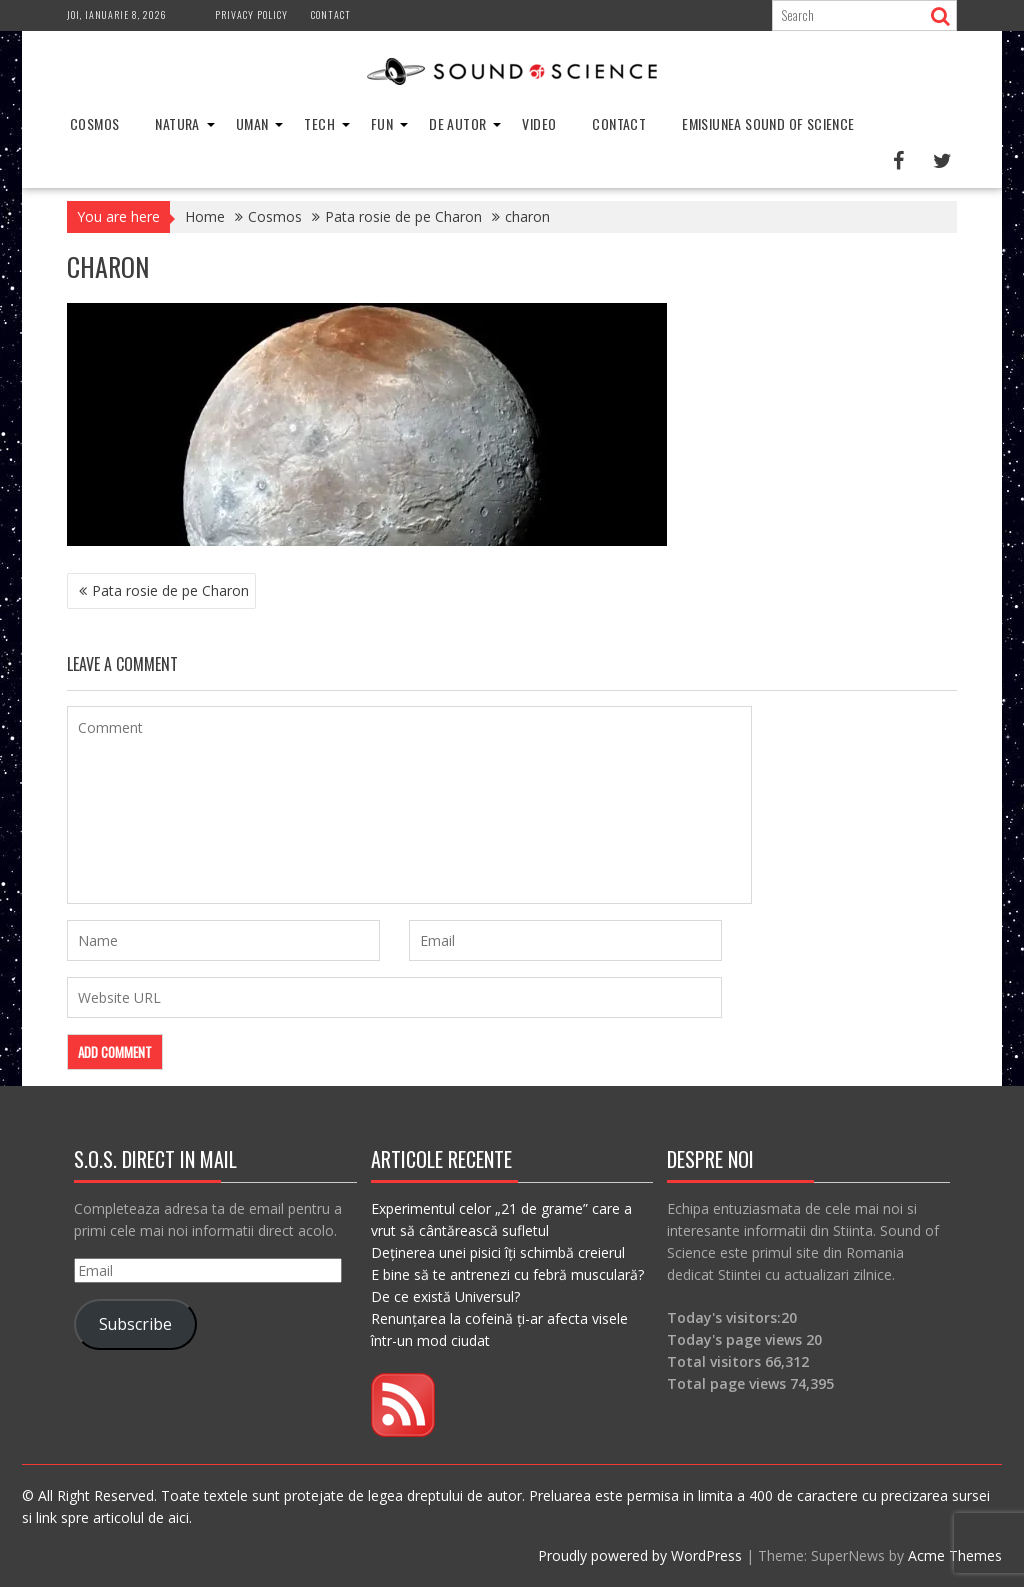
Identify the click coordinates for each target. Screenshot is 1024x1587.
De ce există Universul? (445, 1296)
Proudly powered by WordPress (640, 1555)
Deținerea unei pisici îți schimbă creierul (498, 1252)
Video (539, 123)
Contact (331, 14)
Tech (319, 123)
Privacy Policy (251, 14)
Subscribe (135, 1324)
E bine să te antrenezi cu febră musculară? (507, 1274)
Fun (382, 123)
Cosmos (94, 123)
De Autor (457, 123)
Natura (177, 123)
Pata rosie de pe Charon (170, 590)
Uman (252, 123)
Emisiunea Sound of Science (768, 123)
